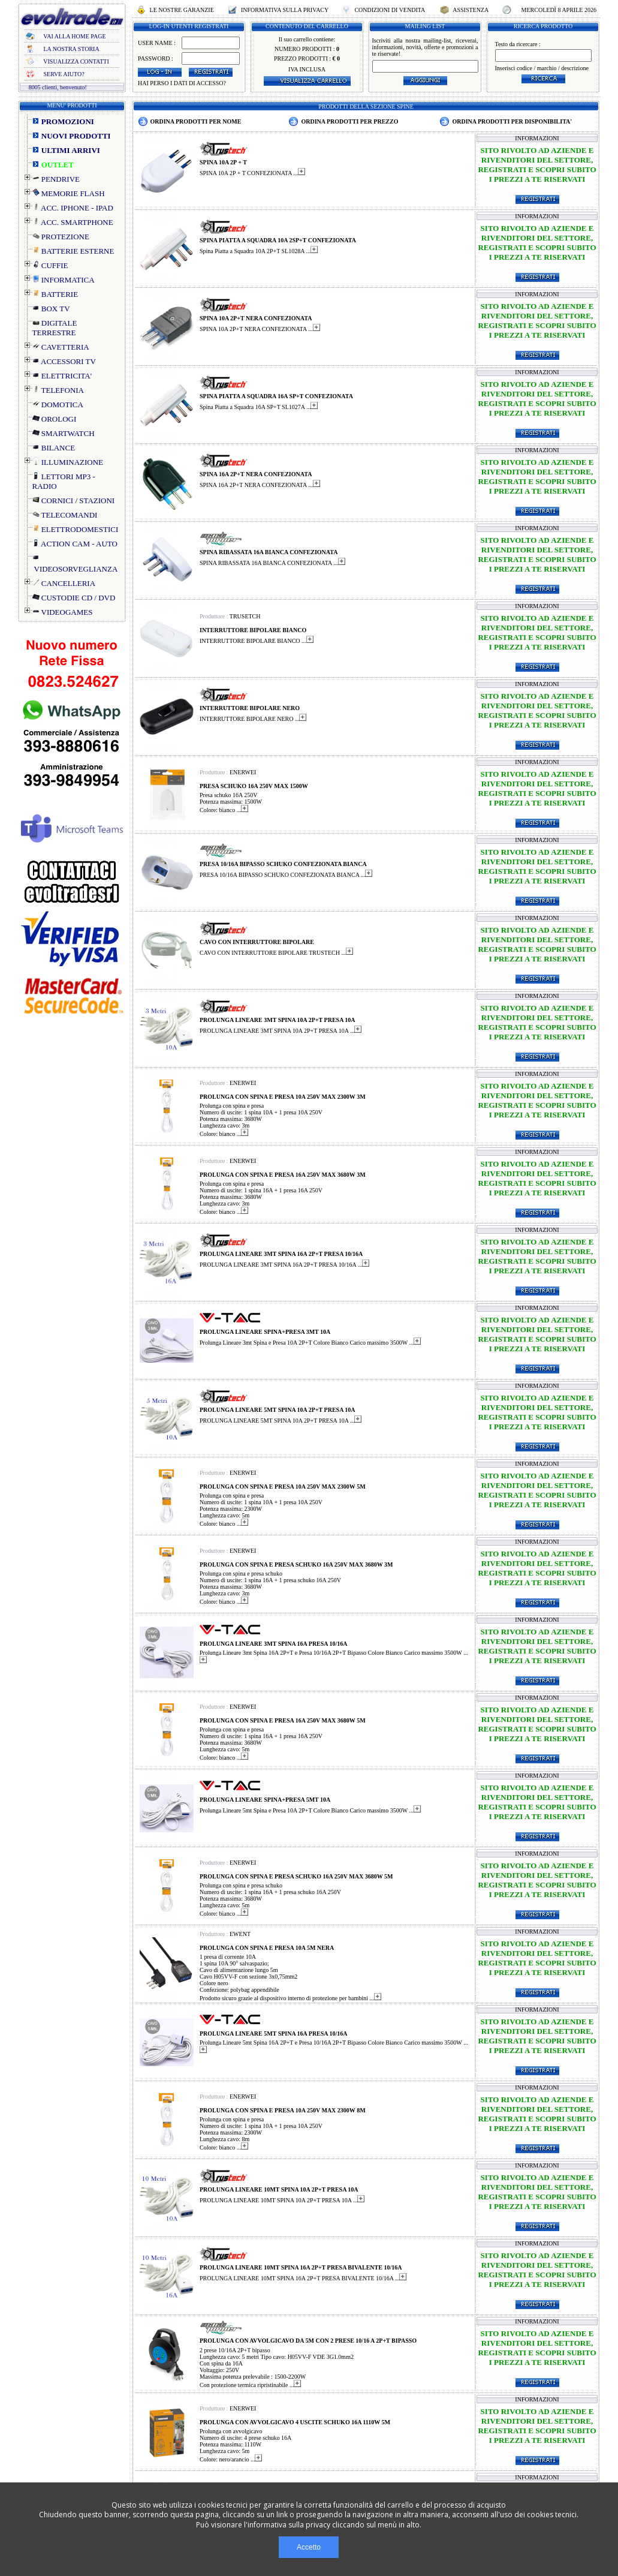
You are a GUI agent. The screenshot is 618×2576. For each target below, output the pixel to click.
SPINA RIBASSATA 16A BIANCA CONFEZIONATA (268, 552)
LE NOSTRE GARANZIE (181, 10)
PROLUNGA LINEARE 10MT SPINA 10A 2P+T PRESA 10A (279, 2189)
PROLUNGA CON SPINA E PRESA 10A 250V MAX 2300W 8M (283, 2110)
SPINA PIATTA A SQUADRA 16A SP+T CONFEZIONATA (276, 396)
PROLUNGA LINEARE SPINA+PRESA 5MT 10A (265, 1799)
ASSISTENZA (470, 10)
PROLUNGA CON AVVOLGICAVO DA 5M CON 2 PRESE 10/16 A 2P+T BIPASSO (308, 2340)
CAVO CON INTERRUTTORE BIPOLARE (257, 942)
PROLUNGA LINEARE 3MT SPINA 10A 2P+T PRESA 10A (277, 1020)
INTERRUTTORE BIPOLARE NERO (250, 708)
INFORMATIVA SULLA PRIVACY (284, 10)
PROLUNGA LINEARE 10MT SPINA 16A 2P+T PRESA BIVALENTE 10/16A (301, 2267)
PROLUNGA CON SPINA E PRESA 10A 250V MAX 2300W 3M (283, 1096)
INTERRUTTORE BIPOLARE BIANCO (253, 630)
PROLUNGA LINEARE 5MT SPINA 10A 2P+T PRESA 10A (277, 1409)
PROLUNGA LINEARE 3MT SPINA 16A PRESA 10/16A (274, 1643)
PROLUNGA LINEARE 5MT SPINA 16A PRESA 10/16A (274, 2033)
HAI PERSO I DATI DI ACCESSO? (182, 83)
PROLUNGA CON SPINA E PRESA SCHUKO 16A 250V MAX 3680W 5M (296, 1876)
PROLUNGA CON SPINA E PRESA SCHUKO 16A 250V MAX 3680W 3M (296, 1564)
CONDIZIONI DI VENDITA (389, 10)
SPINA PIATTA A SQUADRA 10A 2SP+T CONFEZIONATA (278, 240)
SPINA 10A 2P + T (223, 162)
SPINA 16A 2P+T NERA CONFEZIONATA (256, 474)
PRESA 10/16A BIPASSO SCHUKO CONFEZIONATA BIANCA (283, 864)
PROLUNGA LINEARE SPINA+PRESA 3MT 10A (265, 1331)
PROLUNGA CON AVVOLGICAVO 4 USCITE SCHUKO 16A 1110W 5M (295, 2422)
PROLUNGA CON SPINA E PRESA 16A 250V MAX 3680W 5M (283, 1720)
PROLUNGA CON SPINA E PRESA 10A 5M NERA (267, 1947)
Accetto (309, 2547)
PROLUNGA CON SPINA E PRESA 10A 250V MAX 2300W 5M (283, 1486)
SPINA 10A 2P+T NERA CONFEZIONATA (256, 318)
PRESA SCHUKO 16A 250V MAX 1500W (254, 786)
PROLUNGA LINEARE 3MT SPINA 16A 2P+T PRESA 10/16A (281, 1254)
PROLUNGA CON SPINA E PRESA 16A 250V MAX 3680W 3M (283, 1174)
